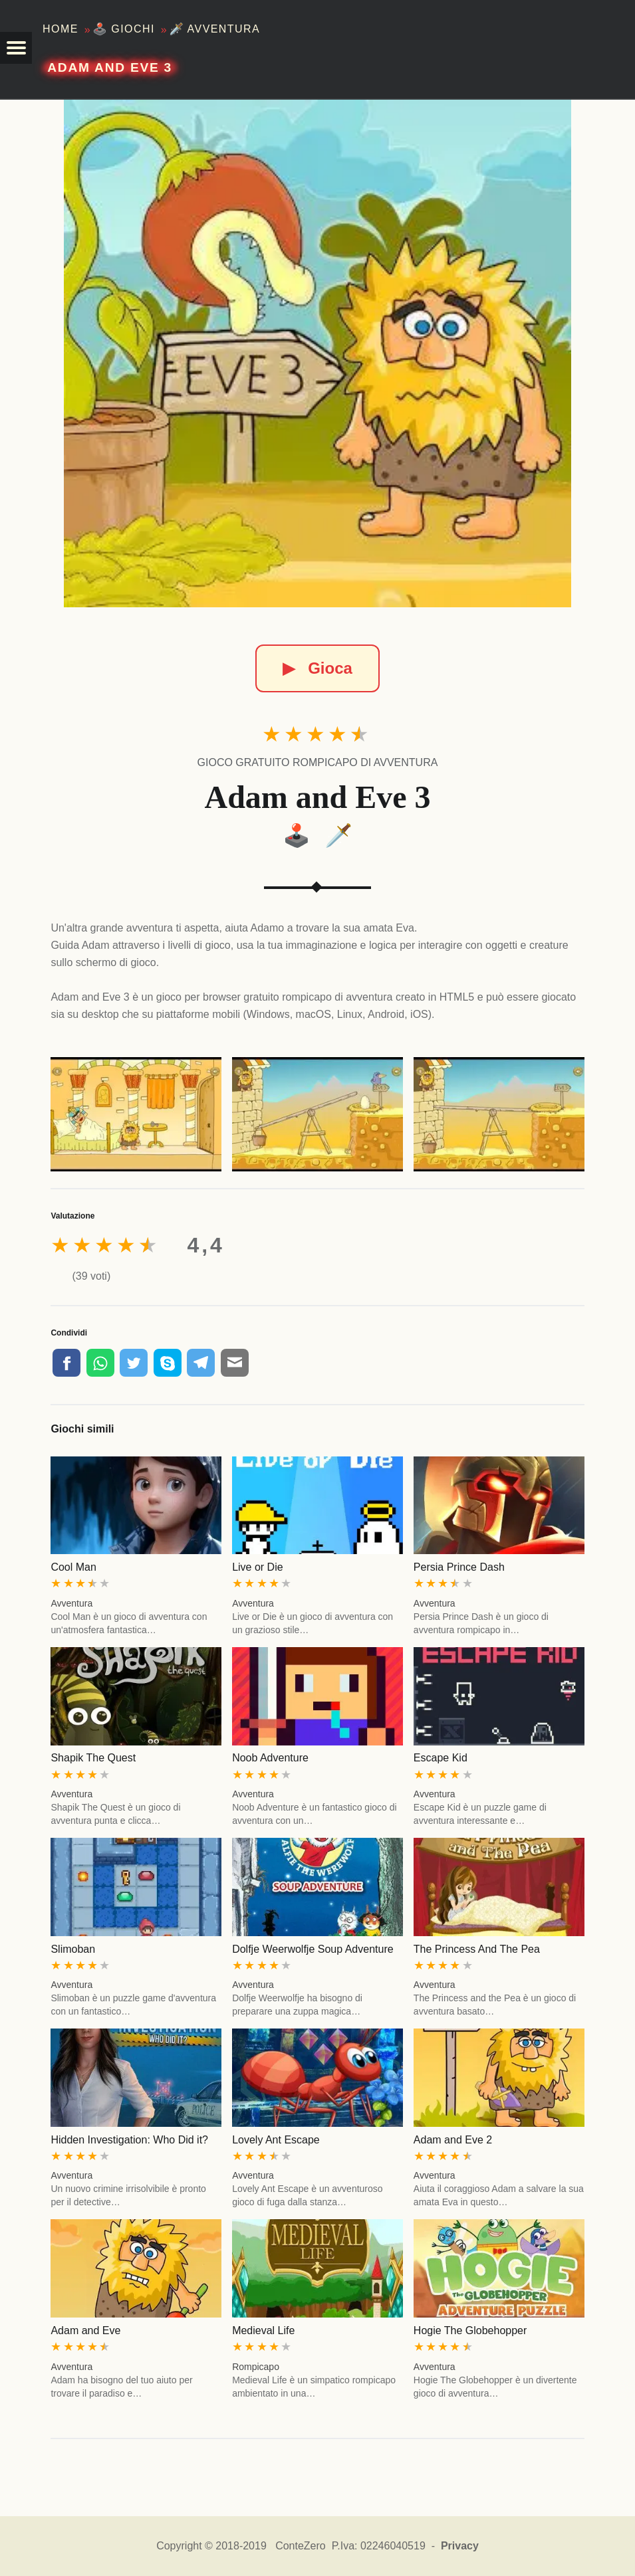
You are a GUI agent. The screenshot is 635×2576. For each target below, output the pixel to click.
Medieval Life (263, 2330)
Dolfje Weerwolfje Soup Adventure (313, 1949)
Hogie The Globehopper (470, 2330)
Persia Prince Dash (459, 1567)
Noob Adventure (270, 1757)
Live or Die (257, 1567)
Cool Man (73, 1567)
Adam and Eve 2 (453, 2139)
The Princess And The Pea (477, 1949)
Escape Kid (440, 1757)
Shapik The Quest (93, 1757)
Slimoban (73, 1949)
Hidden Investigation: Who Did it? (129, 2139)
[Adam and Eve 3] (318, 353)
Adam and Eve (85, 2330)
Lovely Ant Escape (276, 2139)
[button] (16, 48)
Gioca (317, 668)
